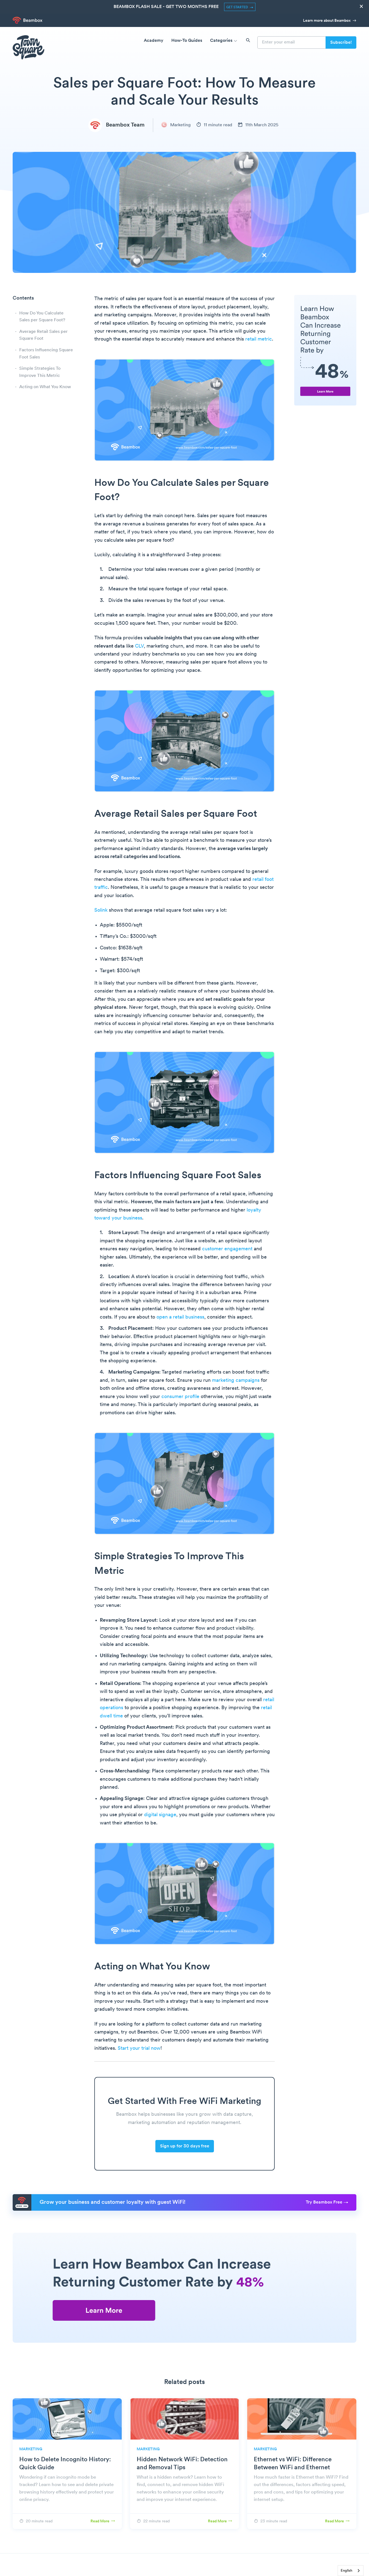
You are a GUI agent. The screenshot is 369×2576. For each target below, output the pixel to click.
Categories (224, 41)
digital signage (160, 1815)
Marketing (176, 125)
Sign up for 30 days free (184, 2146)
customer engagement (227, 1249)
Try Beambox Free (327, 2202)
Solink (101, 910)
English (346, 2570)
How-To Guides (186, 41)
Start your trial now (139, 2048)
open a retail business (180, 1317)
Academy (153, 41)
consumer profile (180, 1396)
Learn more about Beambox (329, 21)
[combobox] (351, 2570)
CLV (139, 646)
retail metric (258, 339)
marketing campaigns (236, 1380)
